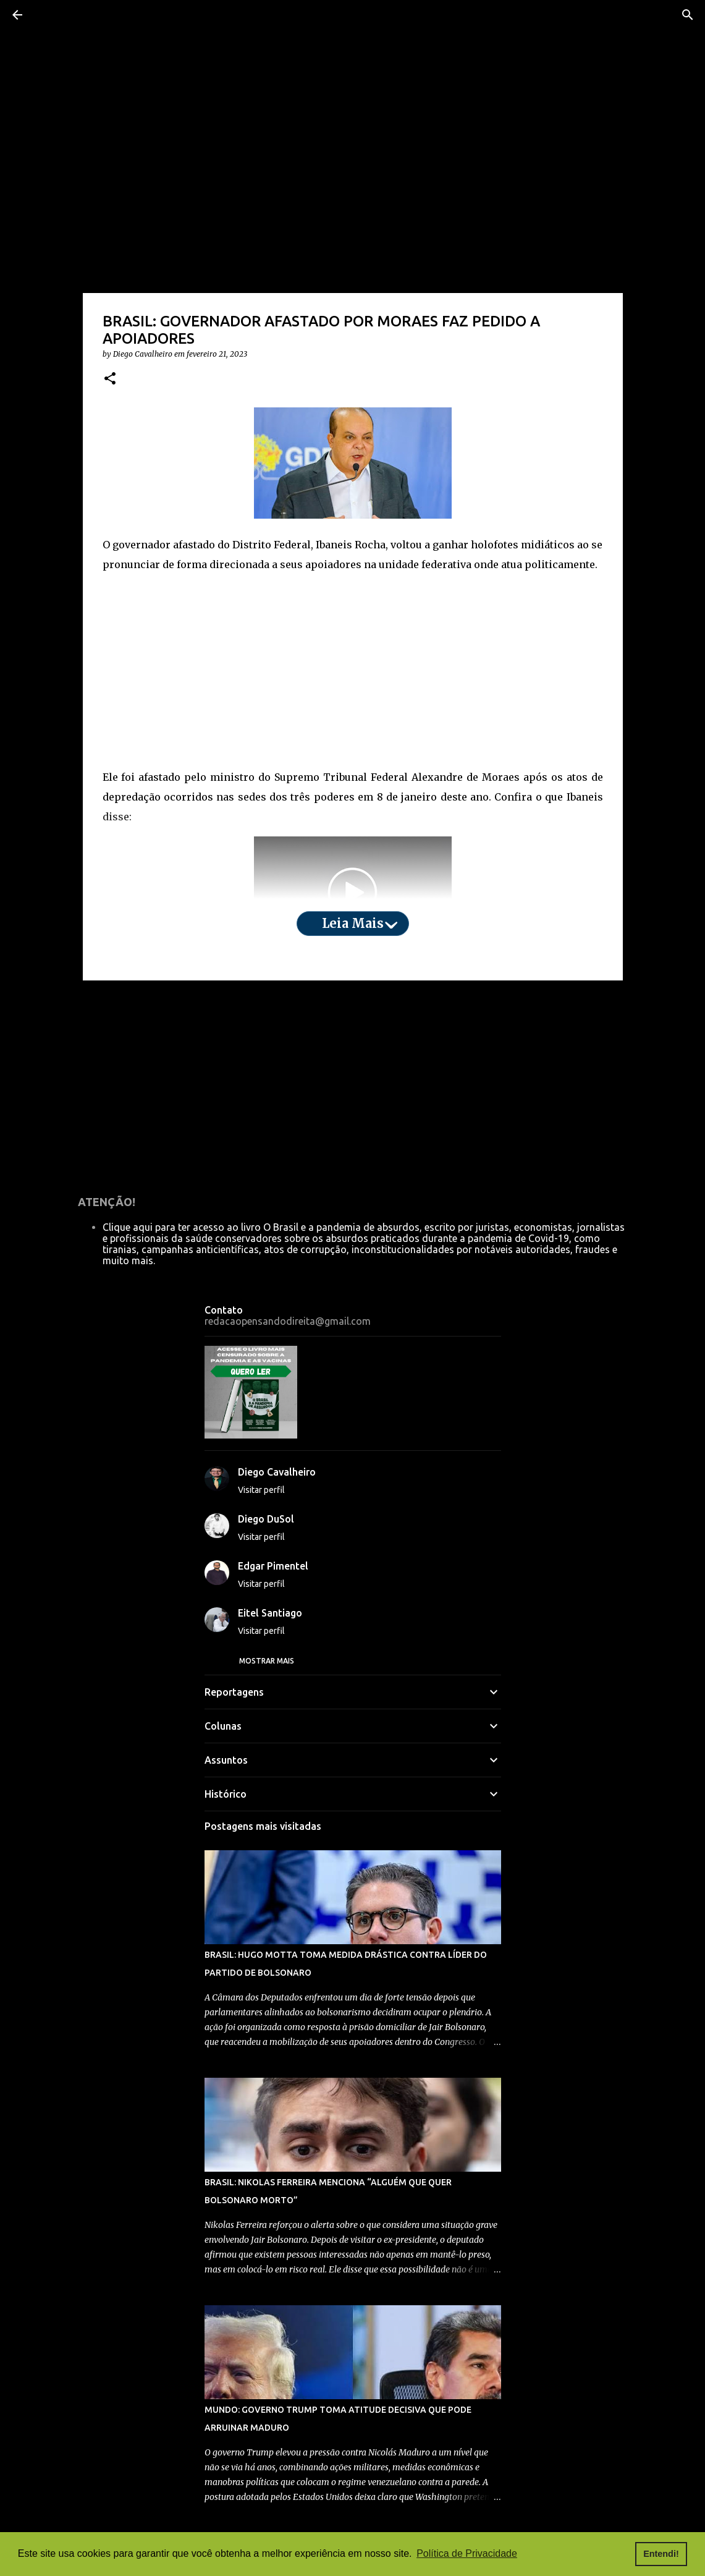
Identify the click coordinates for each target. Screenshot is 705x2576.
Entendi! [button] (661, 2554)
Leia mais (353, 923)
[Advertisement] (353, 670)
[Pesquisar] (687, 15)
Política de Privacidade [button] (466, 2553)
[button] (110, 379)
